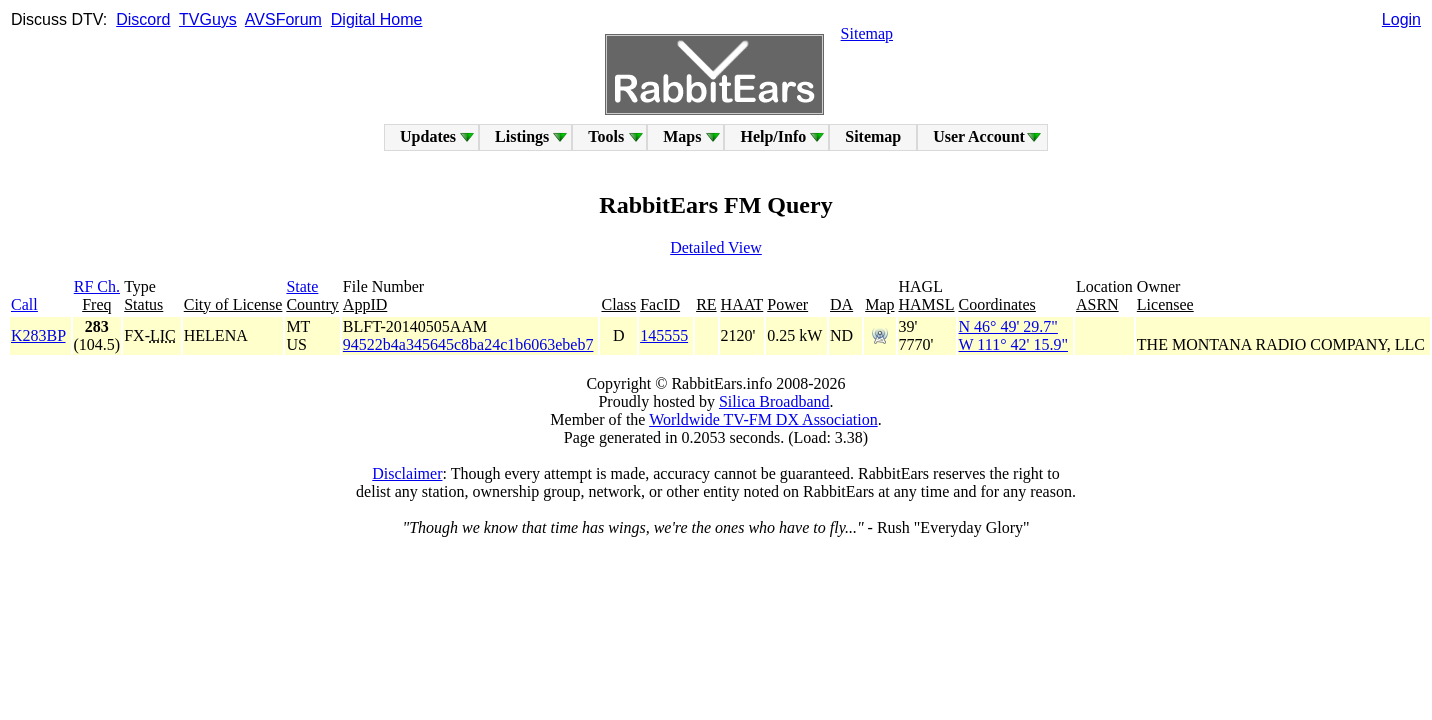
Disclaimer (407, 473)
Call (24, 304)
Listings (522, 136)
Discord (143, 19)
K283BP (38, 335)
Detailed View (716, 247)
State (302, 286)
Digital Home (377, 19)
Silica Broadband (774, 401)
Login (1401, 19)
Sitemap (867, 33)
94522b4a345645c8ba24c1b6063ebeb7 (468, 344)
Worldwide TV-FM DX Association (763, 419)
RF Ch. (97, 286)
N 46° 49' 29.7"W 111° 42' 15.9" (1013, 335)
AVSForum (283, 19)
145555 (664, 335)
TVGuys (208, 19)
